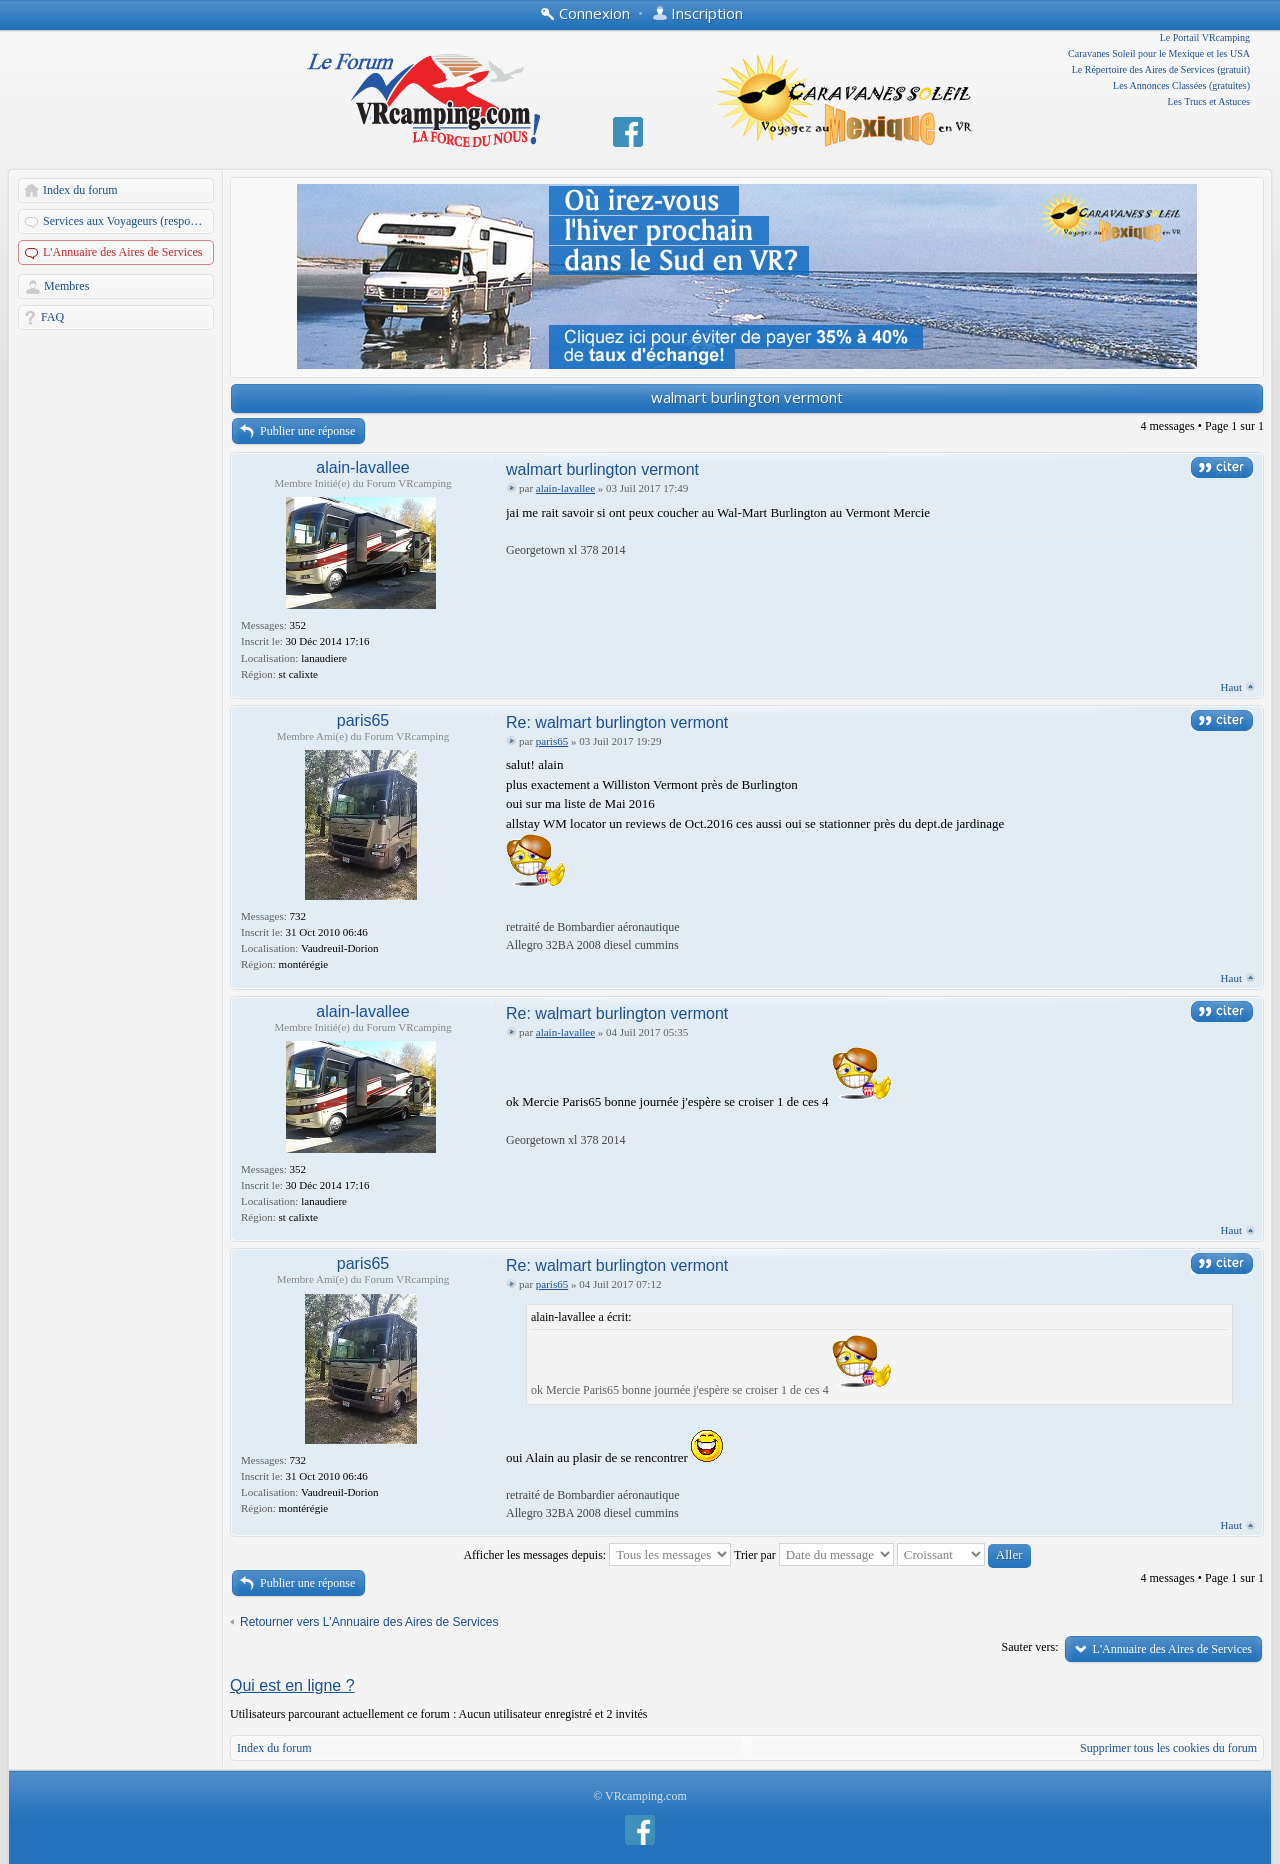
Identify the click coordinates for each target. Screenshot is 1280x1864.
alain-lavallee (362, 467)
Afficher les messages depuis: (597, 1555)
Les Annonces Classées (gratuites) (1181, 85)
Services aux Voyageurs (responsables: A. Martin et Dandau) (129, 221)
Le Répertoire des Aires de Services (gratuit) (1161, 69)
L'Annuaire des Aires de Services (122, 252)
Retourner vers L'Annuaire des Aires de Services (369, 1622)
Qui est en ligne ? (292, 1685)
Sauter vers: (1030, 1647)
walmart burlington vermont (747, 397)
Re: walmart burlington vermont (617, 722)
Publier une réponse (307, 431)
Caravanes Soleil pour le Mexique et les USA (1159, 53)
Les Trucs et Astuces (1209, 101)
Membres (66, 286)
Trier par (814, 1555)
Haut (1231, 687)
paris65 (363, 720)
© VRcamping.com (640, 1796)
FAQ (52, 317)
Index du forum (80, 190)
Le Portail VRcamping (1205, 37)
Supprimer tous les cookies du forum (1168, 1748)
